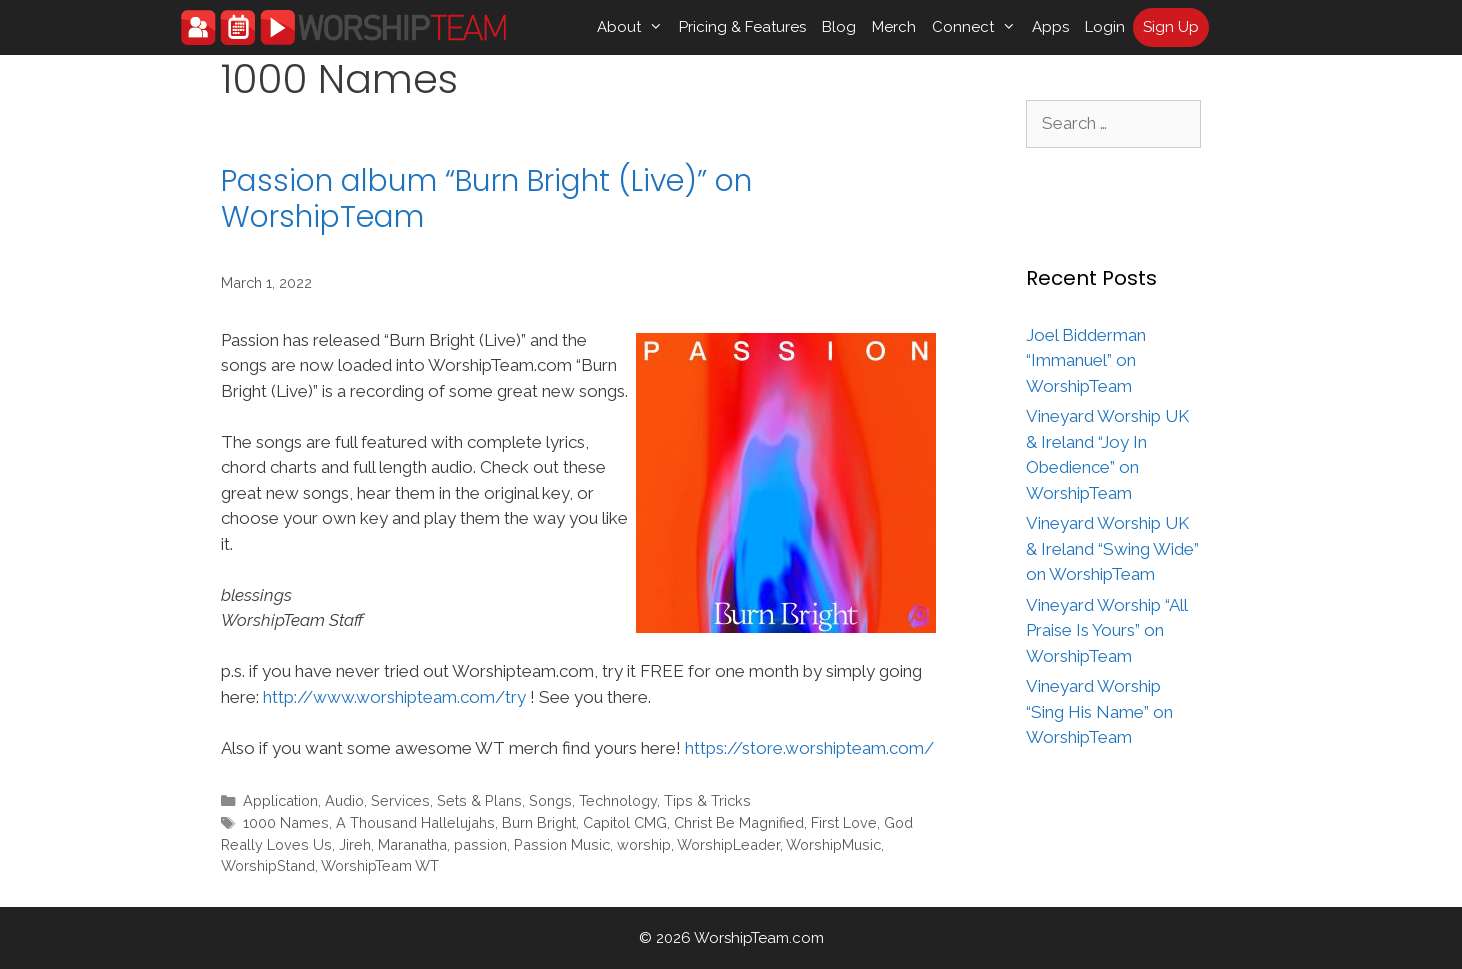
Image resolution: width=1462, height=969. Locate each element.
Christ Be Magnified (739, 822)
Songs (550, 800)
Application (280, 800)
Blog (839, 27)
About (634, 27)
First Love (844, 822)
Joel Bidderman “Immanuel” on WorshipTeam (1086, 360)
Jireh (355, 844)
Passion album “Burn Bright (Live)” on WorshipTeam (486, 199)
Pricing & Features (742, 27)
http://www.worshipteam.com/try (394, 697)
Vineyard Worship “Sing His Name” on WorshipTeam (1099, 711)
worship (644, 844)
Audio (344, 800)
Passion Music (562, 844)
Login (1105, 27)
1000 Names (286, 822)
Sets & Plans (479, 800)
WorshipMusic (833, 844)
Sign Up (1171, 27)
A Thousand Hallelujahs (415, 822)
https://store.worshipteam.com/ (809, 748)
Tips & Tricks (707, 800)
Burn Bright (539, 822)
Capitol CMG (625, 822)
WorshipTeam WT (380, 865)
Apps (1050, 27)
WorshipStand (268, 865)
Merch (894, 27)
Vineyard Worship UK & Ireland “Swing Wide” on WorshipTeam (1112, 548)
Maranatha (412, 844)
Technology (618, 800)
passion (480, 844)
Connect (978, 27)
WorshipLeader (728, 844)
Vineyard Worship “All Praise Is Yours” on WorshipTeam (1106, 630)
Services (400, 800)
